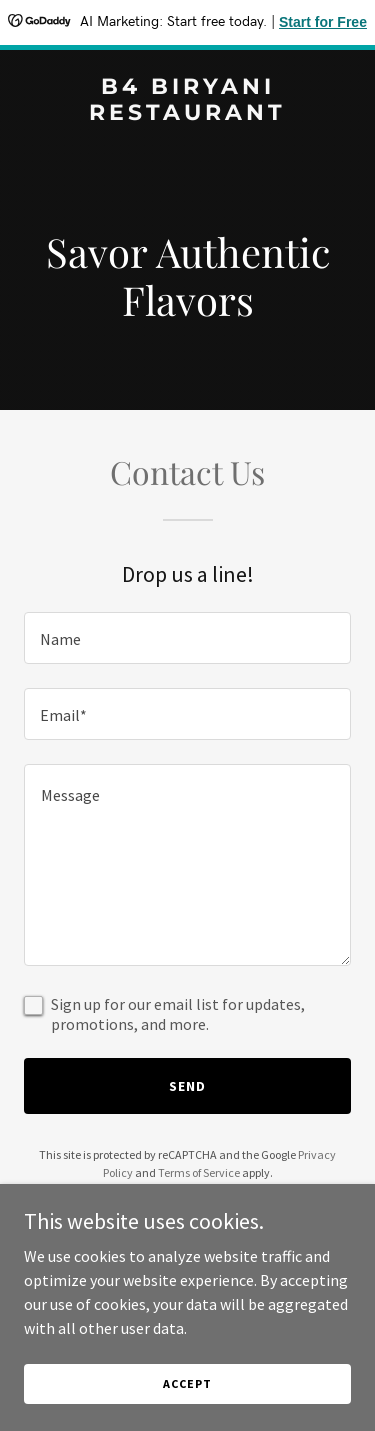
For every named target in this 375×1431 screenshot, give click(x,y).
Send (187, 1086)
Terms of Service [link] (199, 1172)
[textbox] (187, 638)
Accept (187, 1383)
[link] (187, 114)
